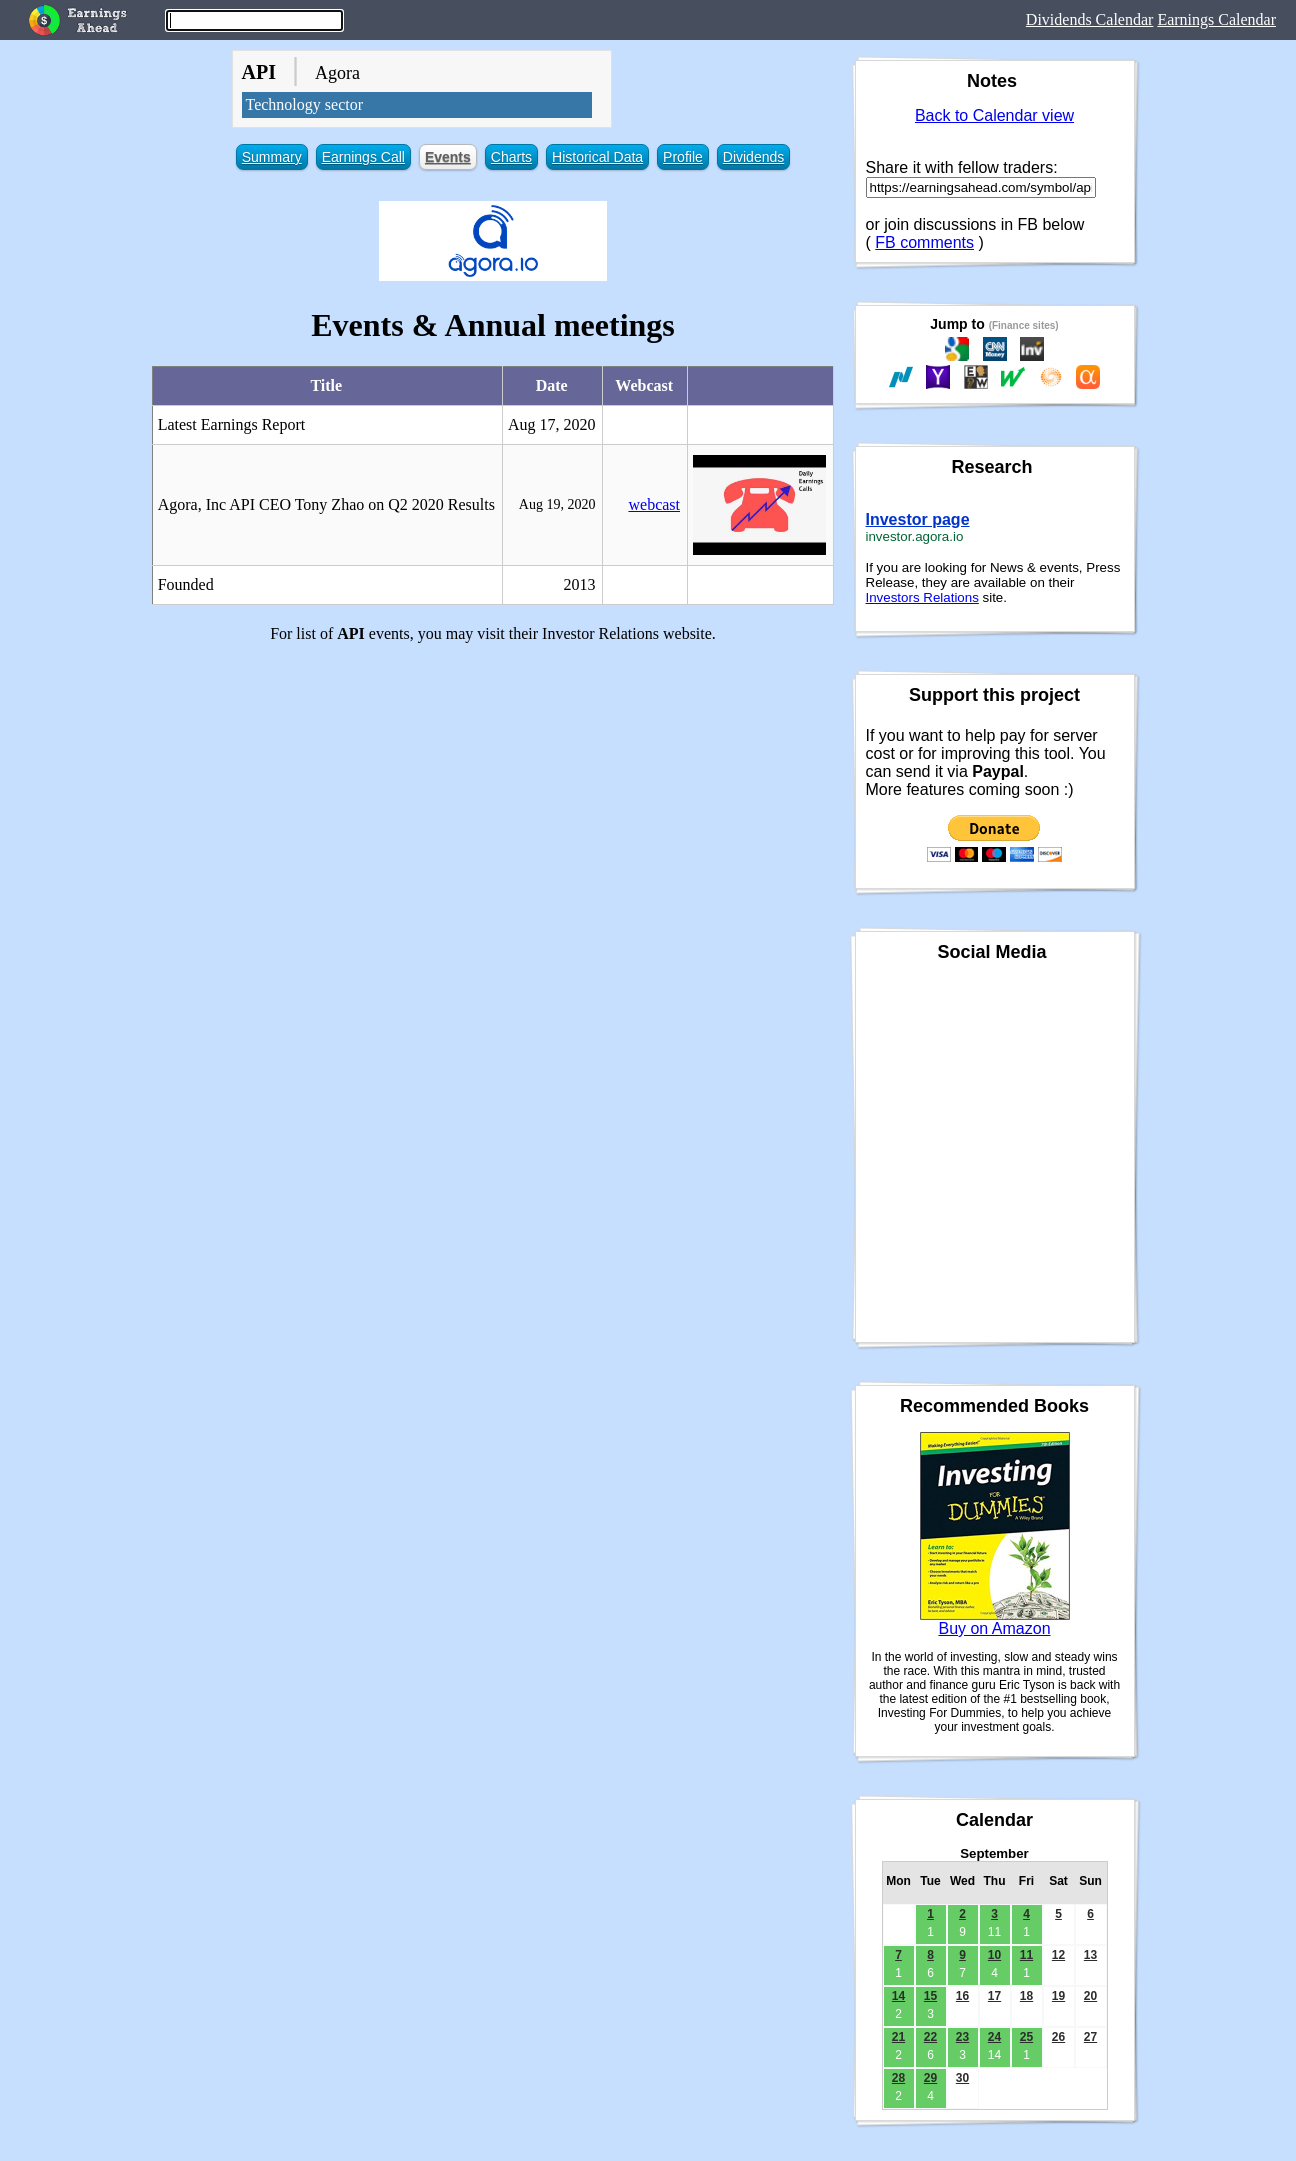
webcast (654, 504)
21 (898, 2037)
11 (1026, 1955)
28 (898, 2078)
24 (994, 2037)
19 (1058, 1996)
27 (1090, 2037)
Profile (683, 157)
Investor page (918, 519)
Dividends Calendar (1090, 19)
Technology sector (305, 104)
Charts (511, 157)
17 (994, 1996)
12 (1058, 1955)
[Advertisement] (493, 799)
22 (930, 2037)
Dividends (753, 157)
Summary (272, 157)
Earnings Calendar (1216, 19)
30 (962, 2078)
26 (1058, 2037)
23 (962, 2037)
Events (448, 157)
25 (1026, 2037)
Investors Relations (922, 597)
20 (1090, 1996)
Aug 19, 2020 (557, 504)
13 (1090, 1955)
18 (1026, 1996)
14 (898, 1996)
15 (930, 1996)
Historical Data (597, 157)
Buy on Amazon (994, 1628)
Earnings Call (363, 157)
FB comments (924, 242)
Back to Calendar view (994, 115)
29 (930, 2078)
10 (994, 1955)
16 (962, 1996)
